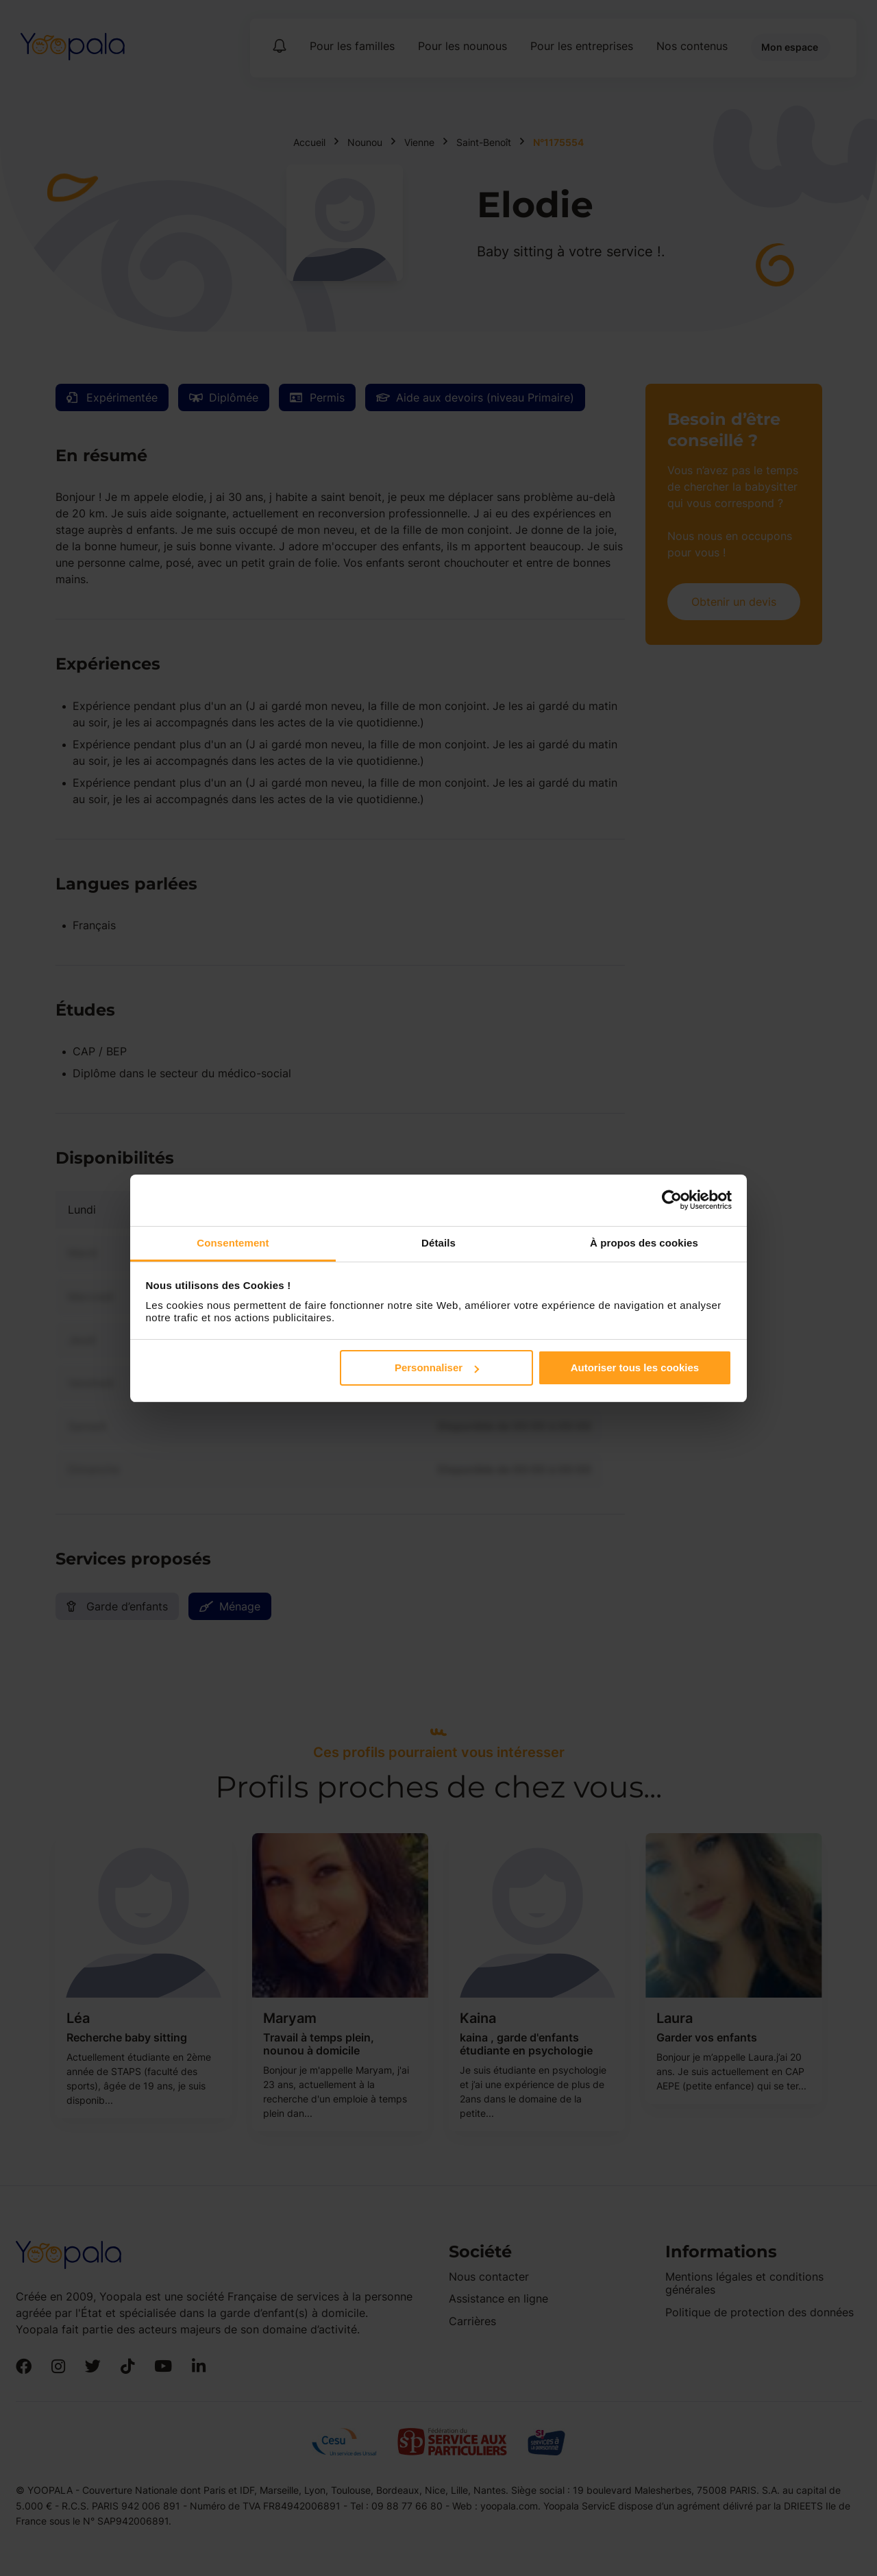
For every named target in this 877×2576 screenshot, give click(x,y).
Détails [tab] (438, 1243)
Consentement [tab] (233, 1243)
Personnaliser (437, 1367)
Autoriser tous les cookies (635, 1367)
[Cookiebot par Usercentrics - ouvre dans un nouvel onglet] (672, 1200)
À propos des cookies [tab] (644, 1243)
